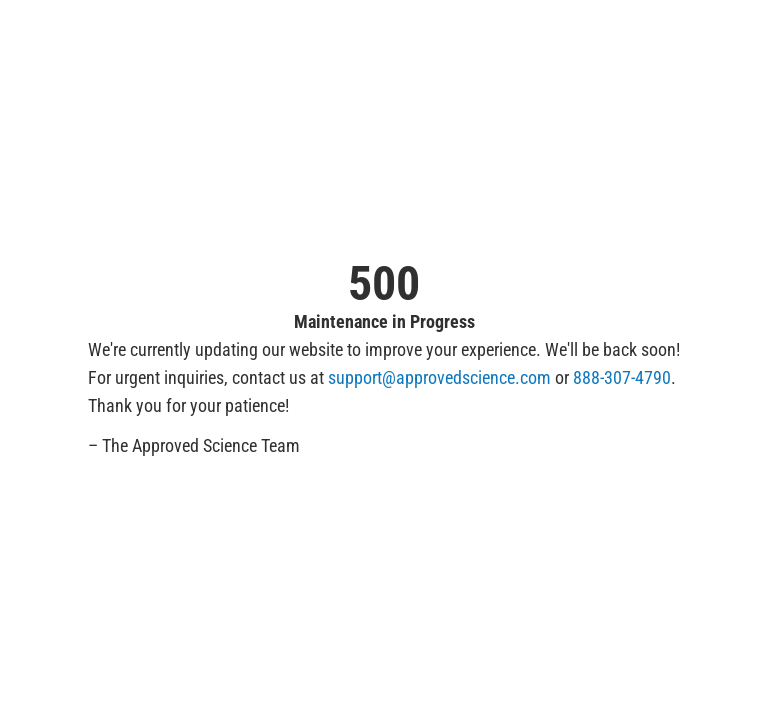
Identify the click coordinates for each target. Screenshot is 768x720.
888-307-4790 (622, 377)
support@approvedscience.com (439, 377)
